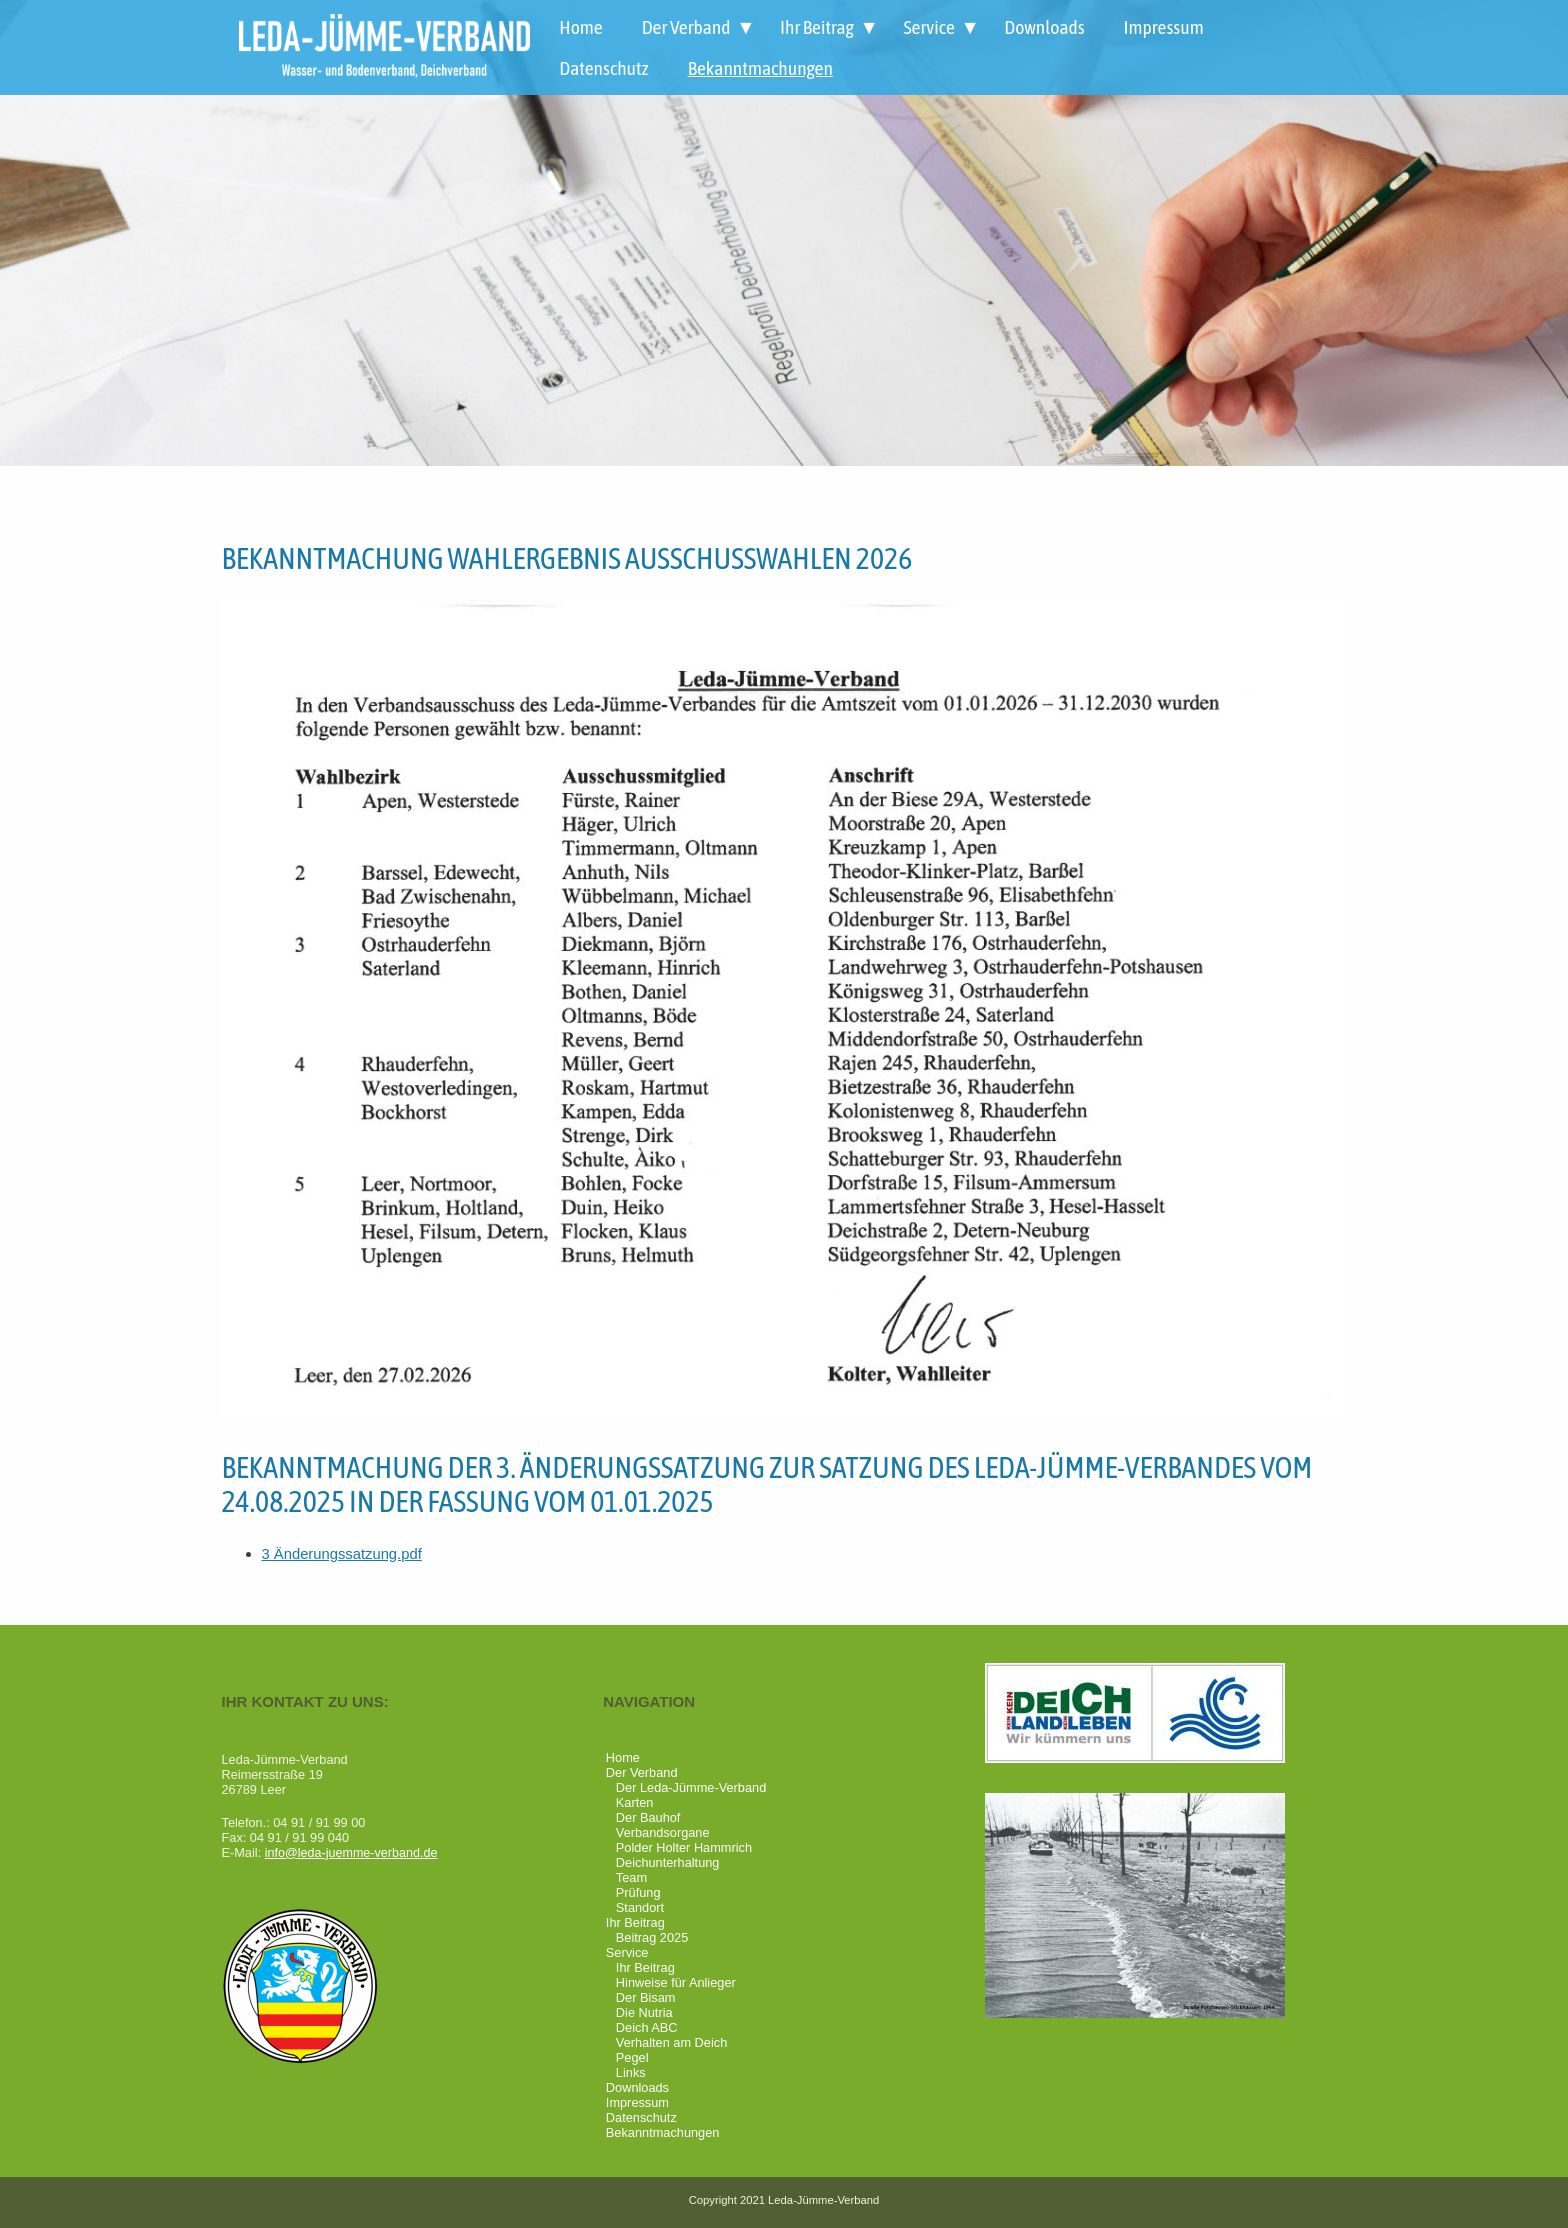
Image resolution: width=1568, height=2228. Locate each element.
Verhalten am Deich (671, 2042)
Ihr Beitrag (817, 27)
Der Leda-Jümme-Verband (691, 1787)
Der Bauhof (648, 1817)
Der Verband (686, 27)
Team (631, 1877)
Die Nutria (644, 2012)
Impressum (1164, 27)
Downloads (1044, 27)
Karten (635, 1802)
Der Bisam (646, 1997)
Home (580, 27)
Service (928, 27)
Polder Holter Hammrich (684, 1847)
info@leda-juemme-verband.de (352, 1852)
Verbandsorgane (663, 1832)
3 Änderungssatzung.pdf (343, 1553)
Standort (640, 1907)
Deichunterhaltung (668, 1862)
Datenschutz (603, 68)
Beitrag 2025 (652, 1937)
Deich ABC (647, 2027)
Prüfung (638, 1892)
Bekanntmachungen (760, 68)
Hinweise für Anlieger (676, 1982)
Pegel (632, 2057)
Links (631, 2072)
